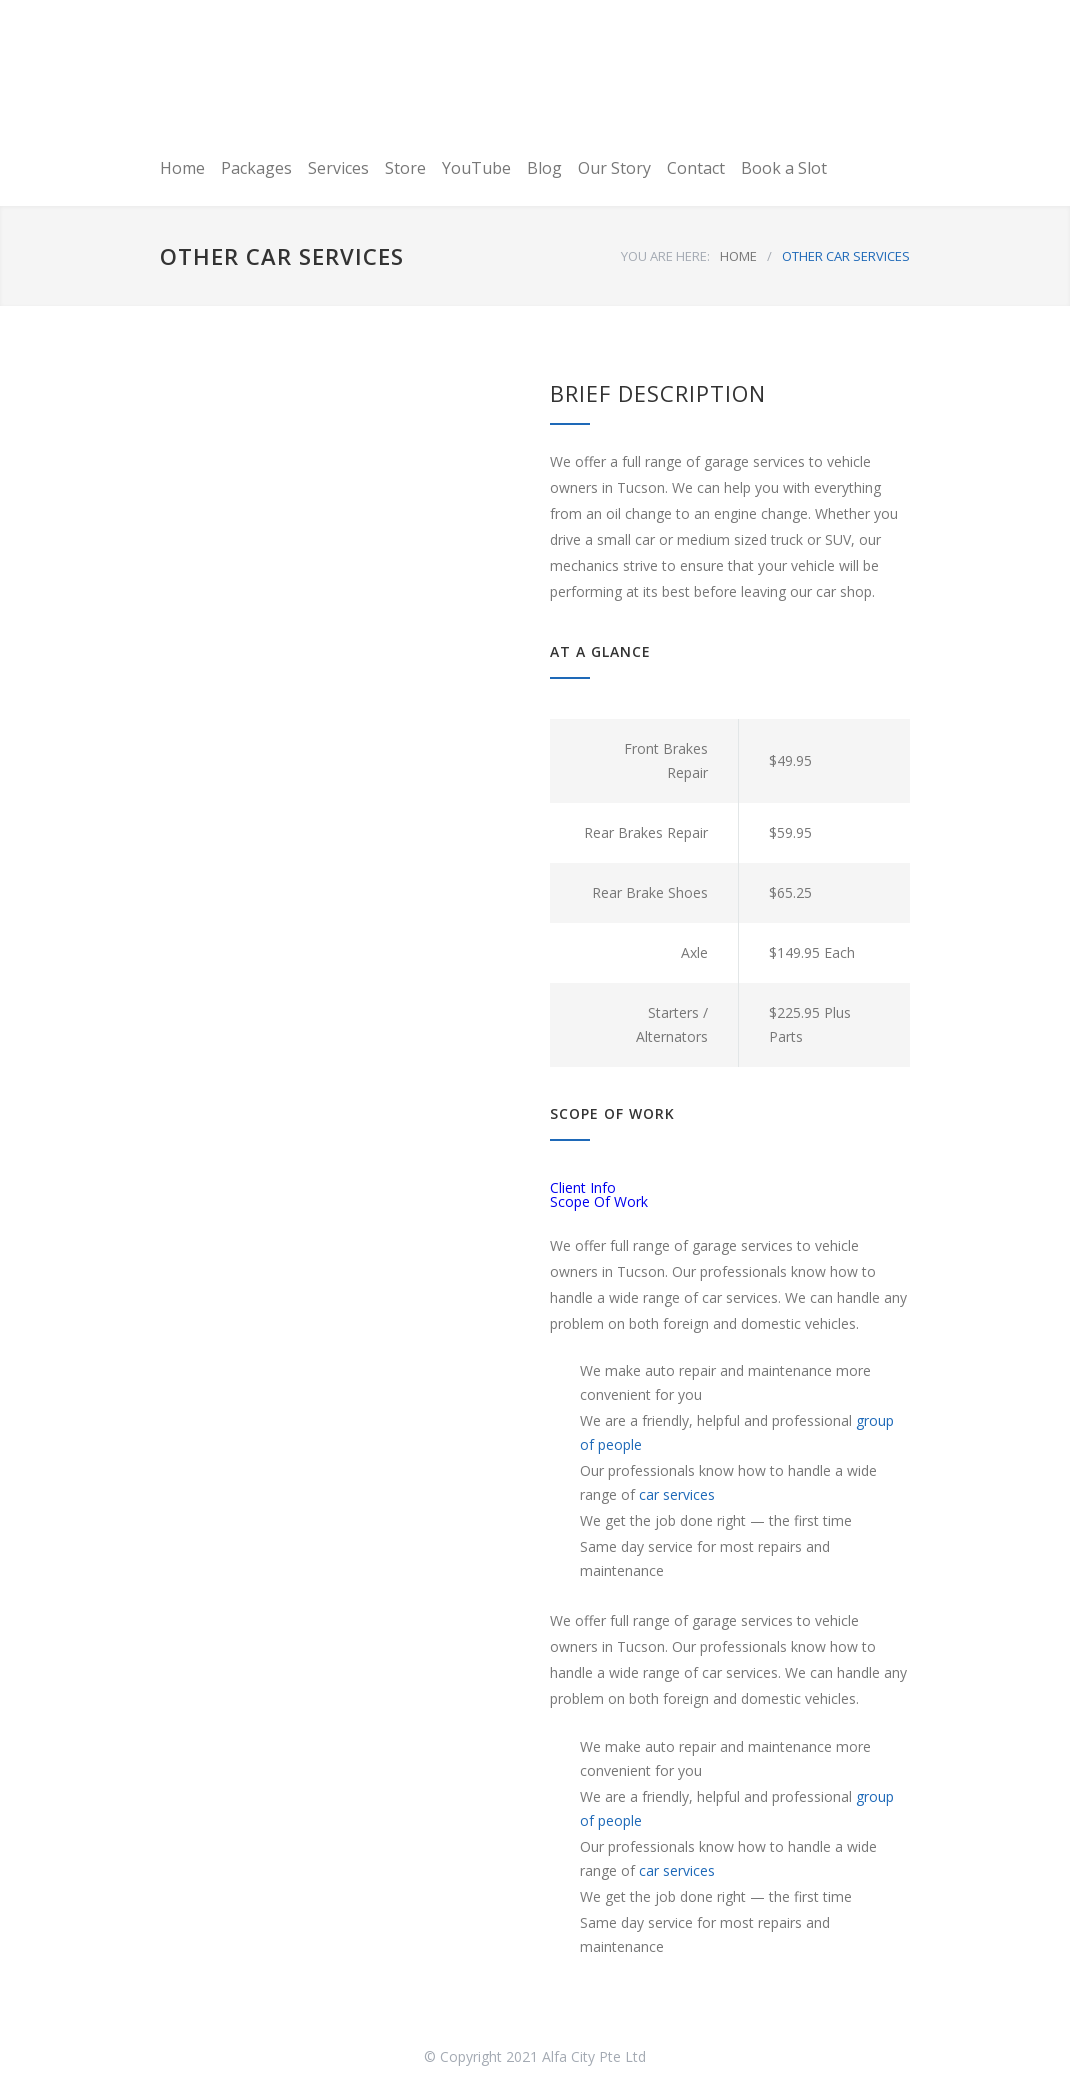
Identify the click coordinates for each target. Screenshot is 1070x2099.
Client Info (583, 1187)
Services (338, 168)
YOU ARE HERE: (665, 256)
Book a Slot (784, 168)
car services (677, 1494)
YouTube (476, 168)
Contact (696, 168)
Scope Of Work (599, 1201)
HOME (738, 256)
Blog (544, 168)
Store (405, 168)
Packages (256, 168)
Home (182, 168)
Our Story (614, 168)
